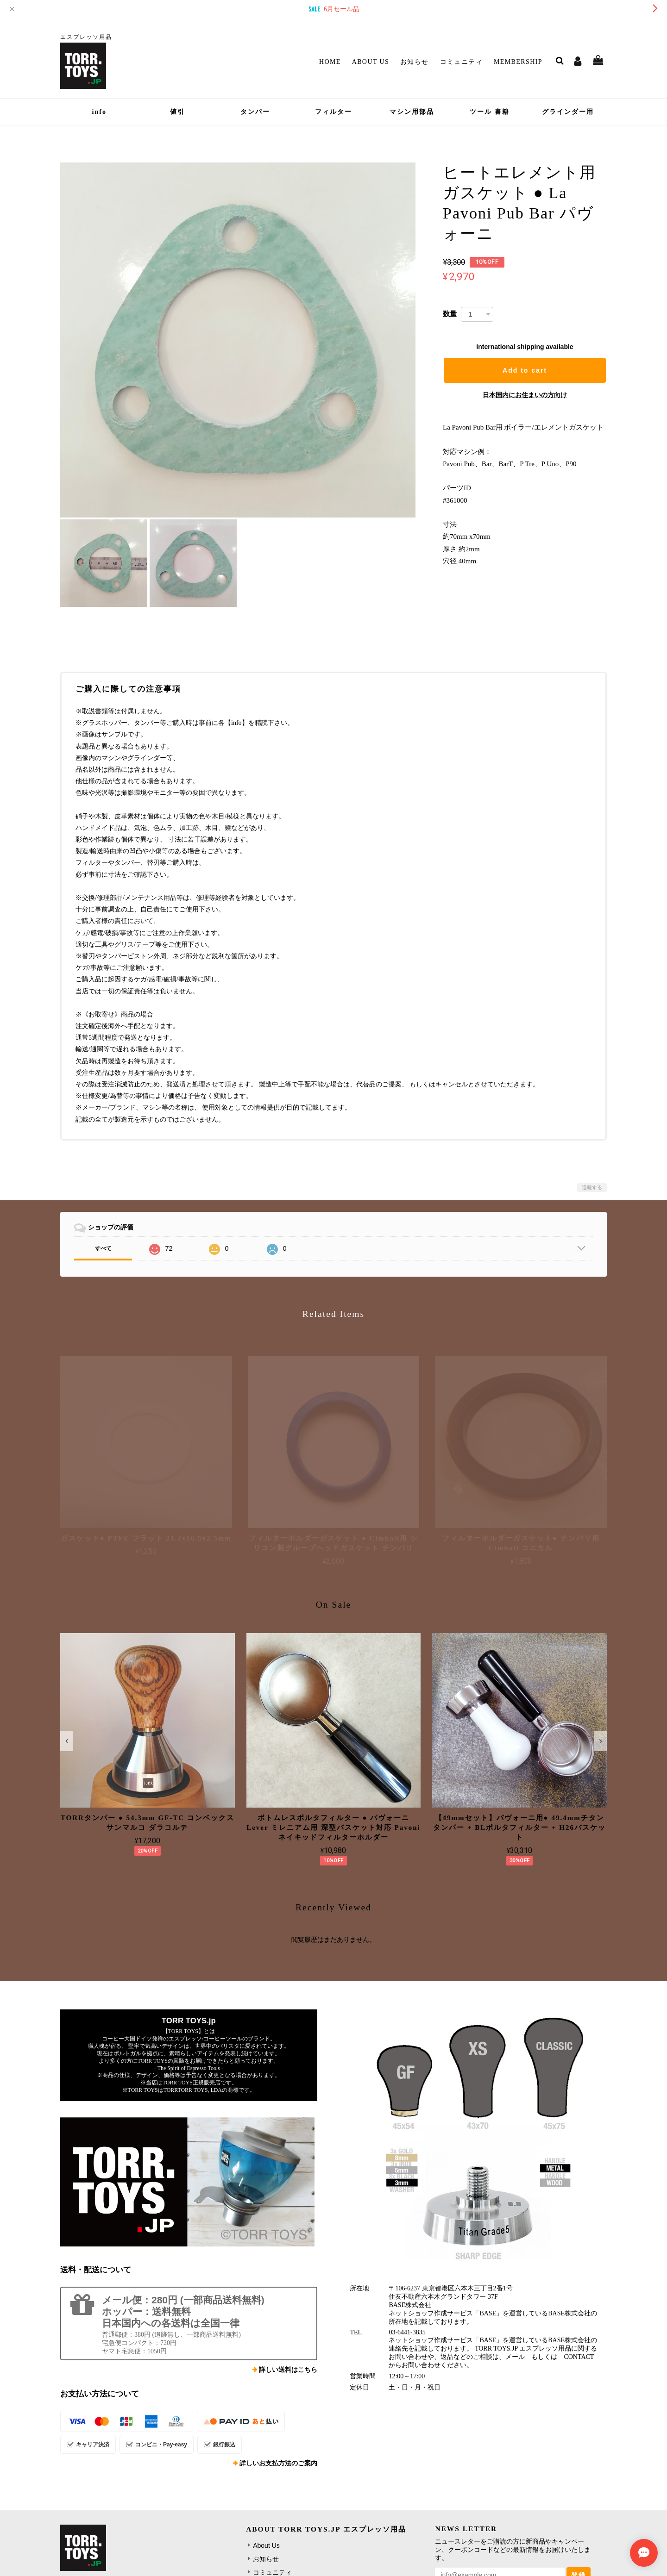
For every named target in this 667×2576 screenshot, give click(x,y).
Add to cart (525, 370)
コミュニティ (461, 61)
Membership (518, 61)
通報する (592, 1187)
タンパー (255, 111)
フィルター (333, 111)
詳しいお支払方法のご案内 (278, 2463)
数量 (450, 314)
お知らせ (414, 61)
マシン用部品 (412, 111)
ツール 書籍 (490, 111)
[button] (66, 1741)
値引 (177, 111)
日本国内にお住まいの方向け (525, 395)
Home (330, 61)
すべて (103, 1248)
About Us (371, 61)
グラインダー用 (568, 111)
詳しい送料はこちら (288, 2369)
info (99, 111)
